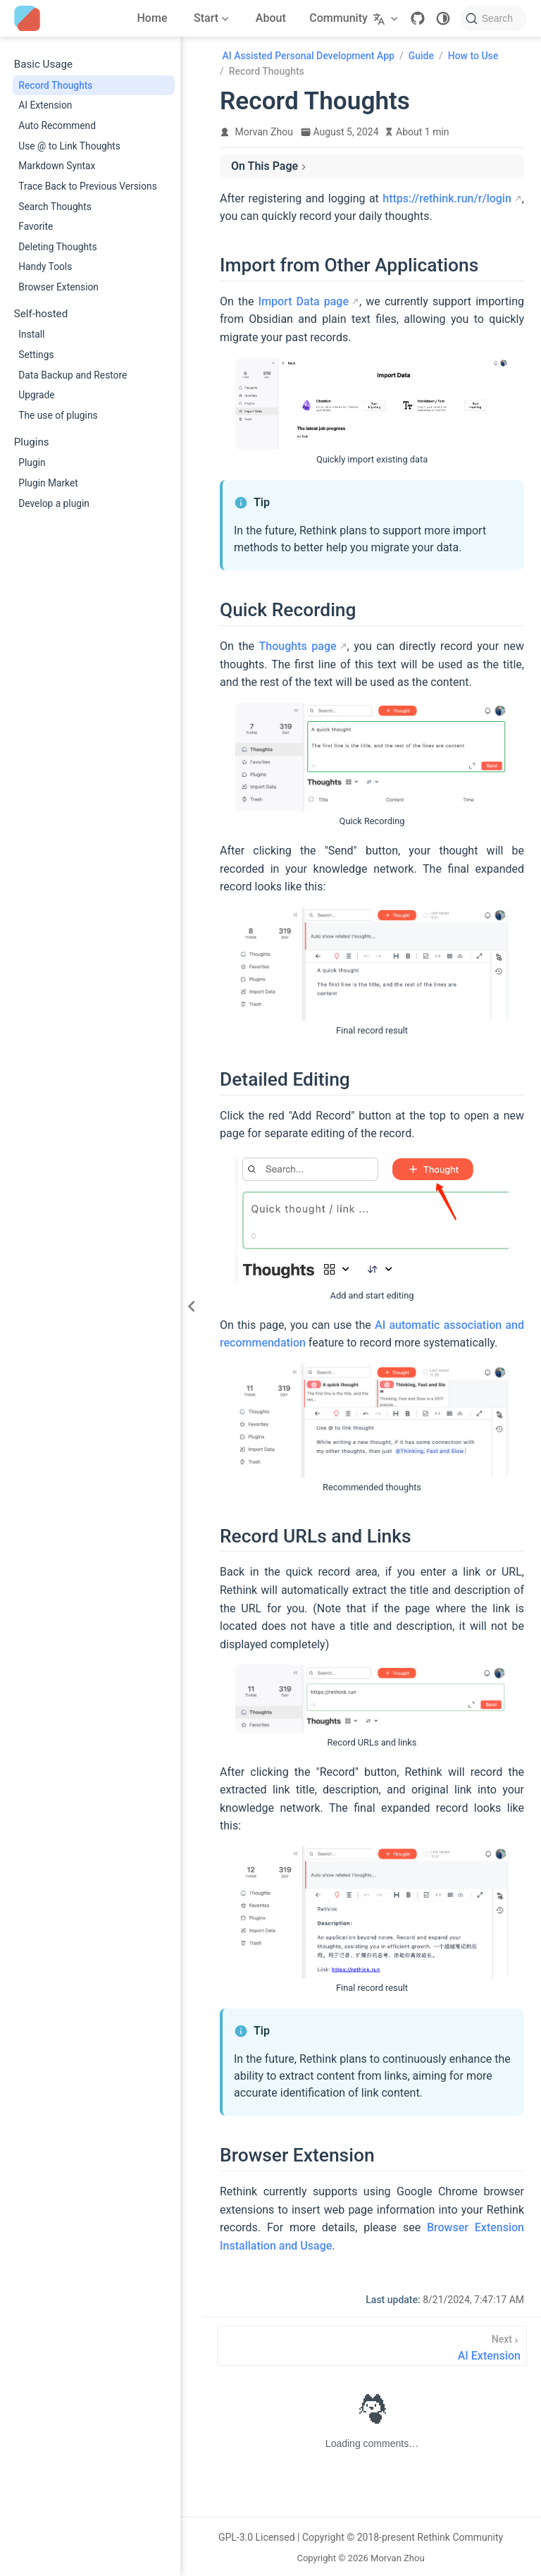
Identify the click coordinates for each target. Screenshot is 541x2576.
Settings (36, 354)
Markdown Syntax (56, 165)
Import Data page (304, 301)
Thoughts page (298, 646)
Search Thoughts (54, 206)
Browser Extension (58, 287)
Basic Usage (43, 64)
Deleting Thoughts (57, 246)
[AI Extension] (372, 2346)
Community (338, 18)
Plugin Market (47, 483)
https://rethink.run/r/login (447, 198)
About (271, 18)
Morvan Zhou (264, 131)
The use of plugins (57, 415)
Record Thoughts (55, 85)
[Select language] (387, 18)
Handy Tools (45, 266)
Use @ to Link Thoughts (69, 146)
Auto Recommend (57, 125)
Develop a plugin (53, 503)
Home (152, 18)
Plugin (31, 462)
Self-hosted (41, 313)
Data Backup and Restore (72, 375)
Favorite (35, 226)
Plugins (31, 442)
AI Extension (45, 105)
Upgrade (36, 394)
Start (210, 20)
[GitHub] (417, 18)
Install (31, 334)
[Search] (493, 18)
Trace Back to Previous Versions (87, 186)
